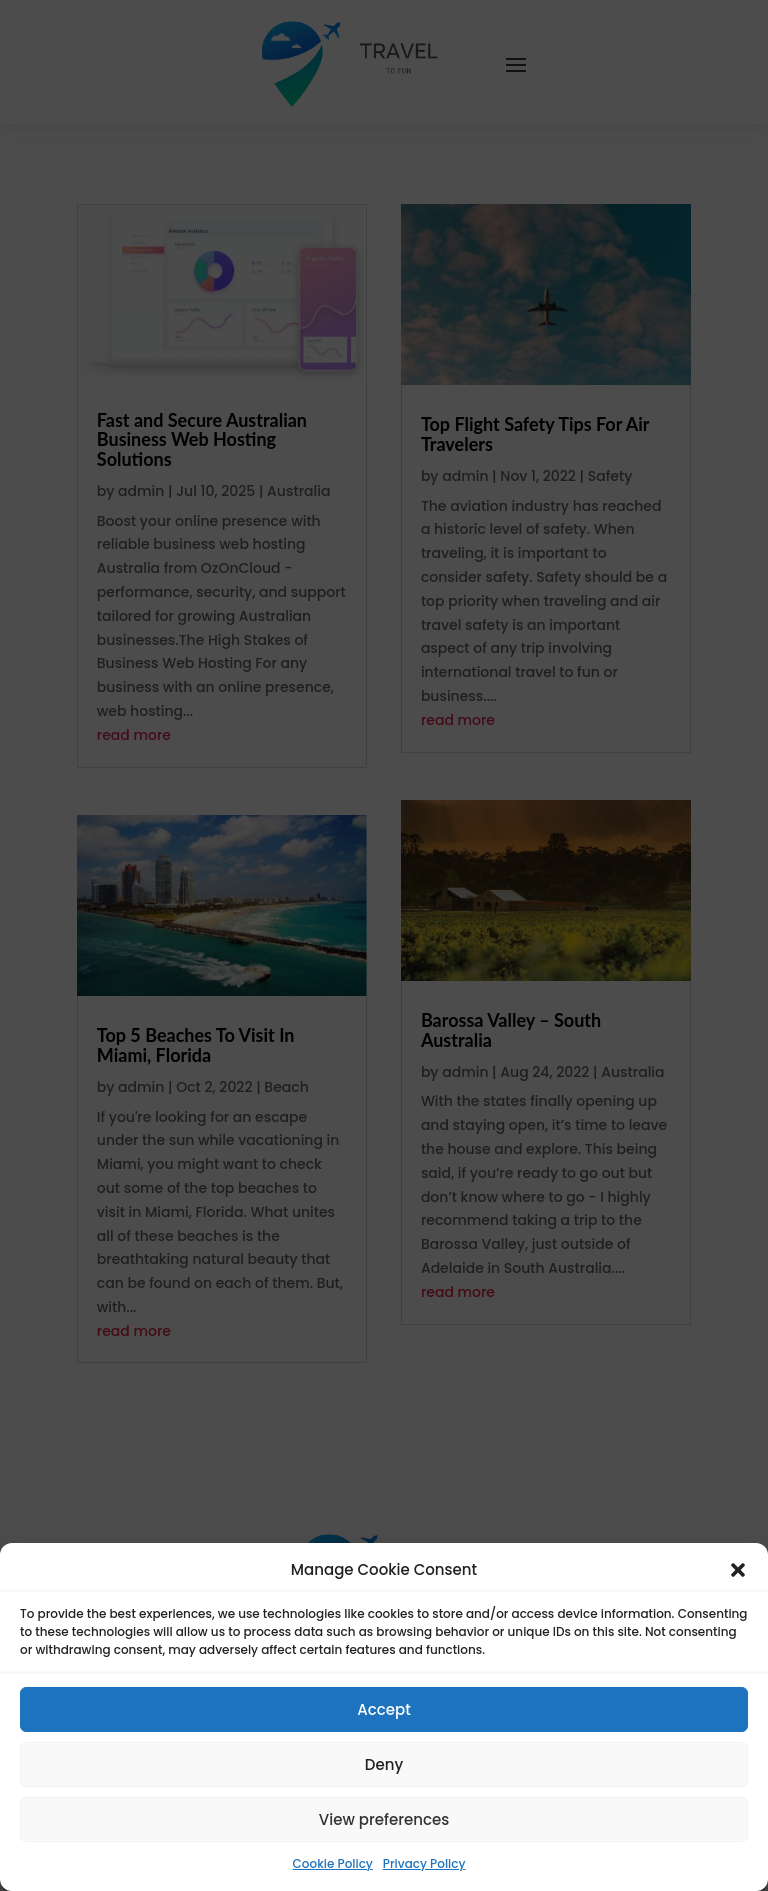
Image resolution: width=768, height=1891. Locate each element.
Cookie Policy (333, 1863)
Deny (384, 1764)
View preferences (384, 1819)
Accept (383, 1709)
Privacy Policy (424, 1863)
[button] (738, 1570)
